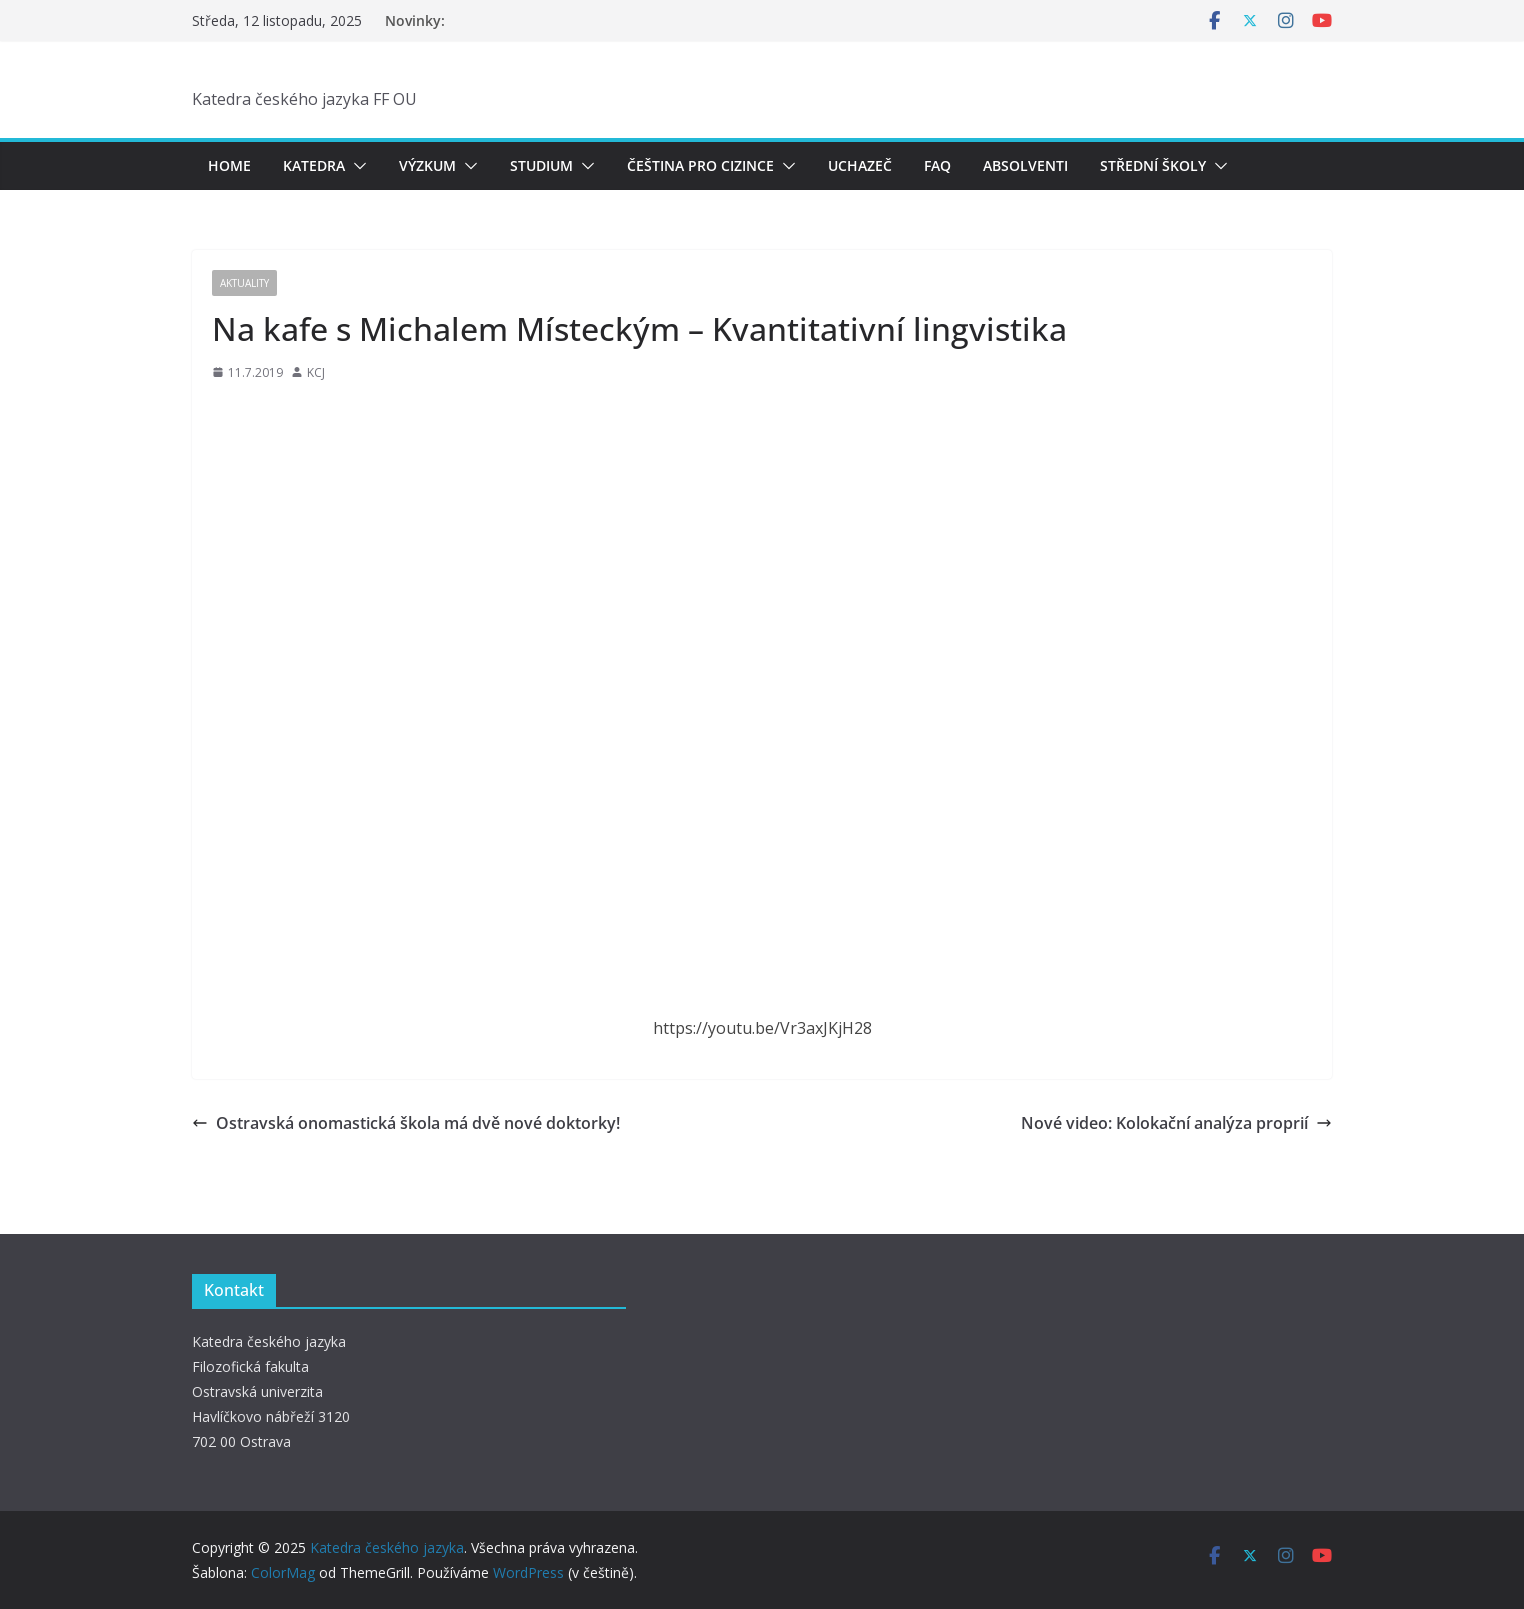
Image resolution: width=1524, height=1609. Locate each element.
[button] (356, 166)
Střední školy (1153, 165)
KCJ (316, 372)
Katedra (314, 165)
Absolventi (1025, 165)
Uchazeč (860, 165)
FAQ (937, 165)
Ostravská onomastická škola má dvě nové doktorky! (406, 1123)
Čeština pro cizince (700, 165)
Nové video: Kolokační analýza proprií (1176, 1123)
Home (229, 165)
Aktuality (244, 283)
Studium (541, 165)
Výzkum (427, 165)
